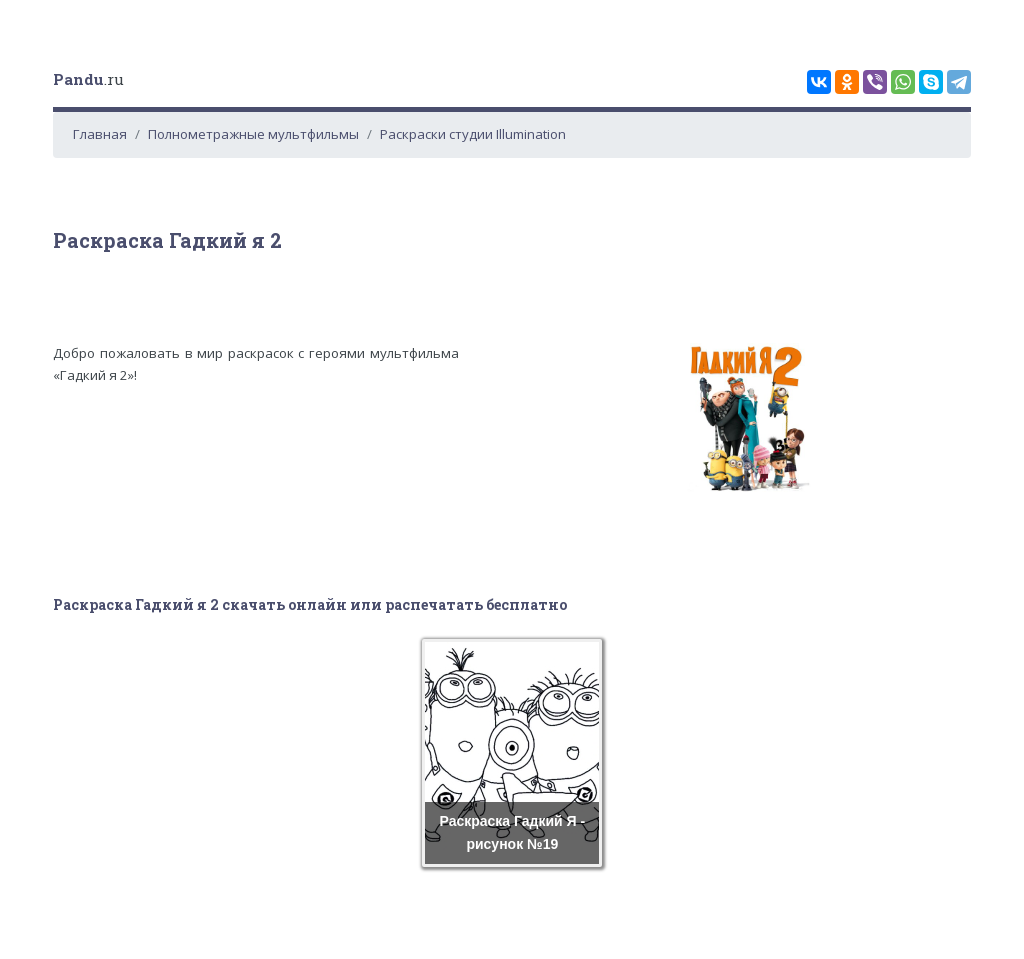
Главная (100, 134)
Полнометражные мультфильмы (253, 134)
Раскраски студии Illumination (473, 134)
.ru (88, 79)
